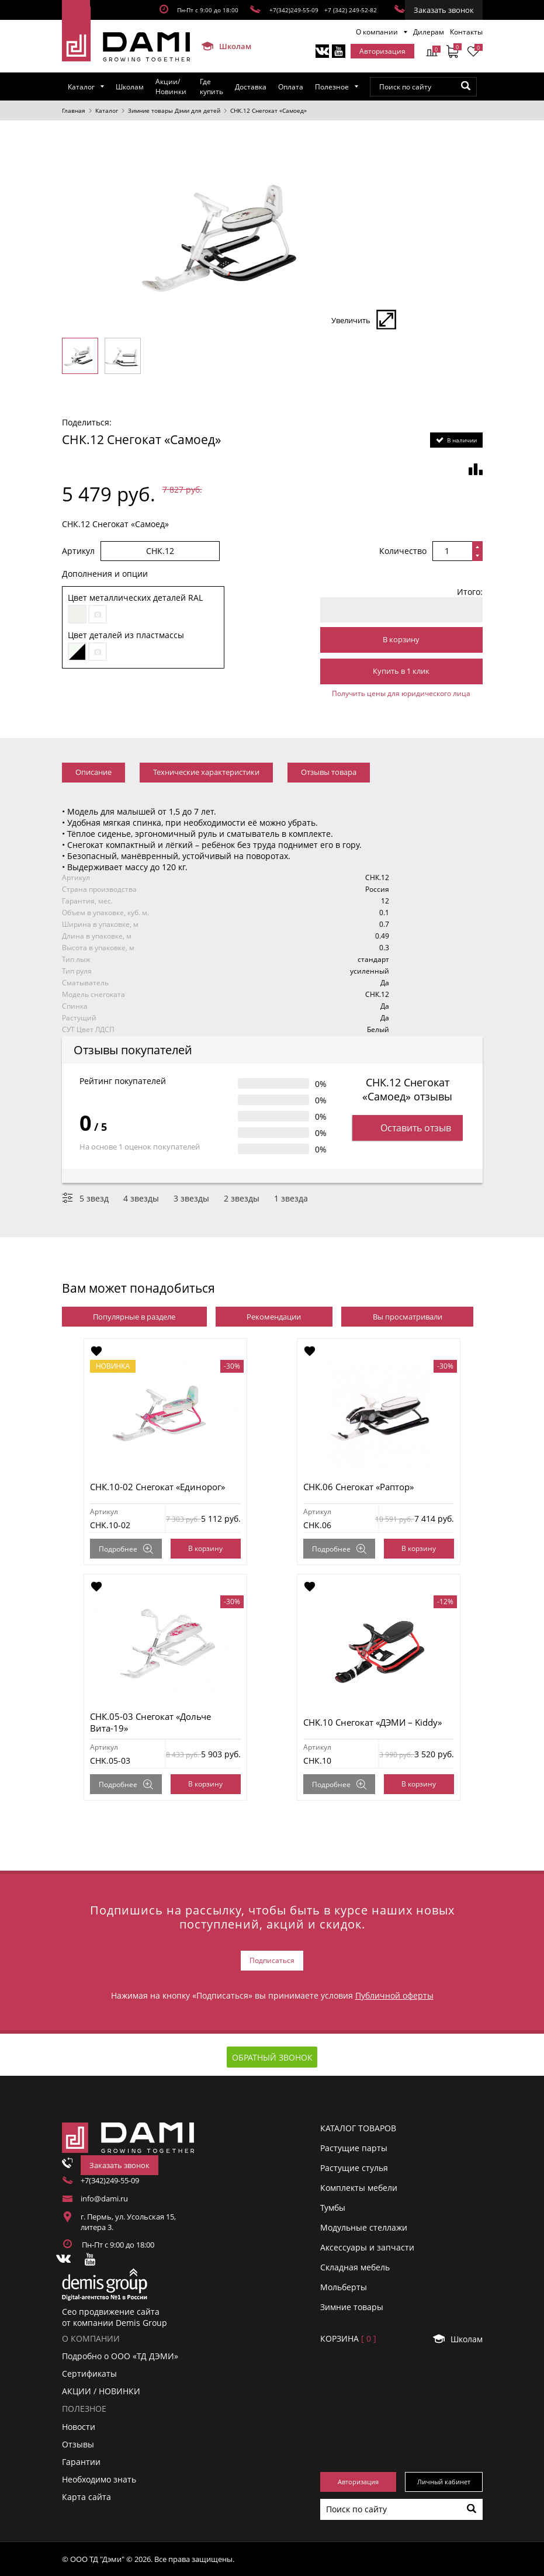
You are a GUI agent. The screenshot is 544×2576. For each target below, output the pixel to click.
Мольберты (343, 2287)
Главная (73, 110)
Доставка (250, 87)
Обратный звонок (272, 2057)
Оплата (290, 87)
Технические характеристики (206, 772)
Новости (78, 2426)
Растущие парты (353, 2147)
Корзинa (348, 2338)
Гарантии (81, 2461)
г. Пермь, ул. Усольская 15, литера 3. (128, 2221)
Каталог (81, 87)
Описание (93, 772)
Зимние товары (351, 2306)
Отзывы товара (328, 772)
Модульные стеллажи (363, 2227)
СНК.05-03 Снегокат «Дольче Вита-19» (150, 1722)
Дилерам (428, 32)
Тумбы (332, 2207)
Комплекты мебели (358, 2187)
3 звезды (191, 1198)
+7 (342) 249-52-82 (350, 10)
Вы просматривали (407, 1316)
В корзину (401, 639)
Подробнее (126, 1549)
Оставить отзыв (407, 1128)
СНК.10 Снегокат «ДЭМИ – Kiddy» (372, 1722)
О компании (377, 32)
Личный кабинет (443, 2481)
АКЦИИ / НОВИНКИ (101, 2391)
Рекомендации (274, 1316)
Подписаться (272, 1960)
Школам (221, 46)
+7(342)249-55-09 (293, 10)
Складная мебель (355, 2267)
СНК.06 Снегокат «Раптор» (358, 1487)
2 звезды (241, 1198)
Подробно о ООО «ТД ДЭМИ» (120, 2356)
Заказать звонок (444, 10)
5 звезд (94, 1198)
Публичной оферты (394, 1995)
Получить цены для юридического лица (401, 693)
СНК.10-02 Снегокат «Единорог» (157, 1487)
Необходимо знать (99, 2479)
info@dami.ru (104, 2198)
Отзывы (78, 2444)
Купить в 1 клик (401, 671)
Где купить (211, 86)
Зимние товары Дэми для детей (174, 110)
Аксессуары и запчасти (367, 2247)
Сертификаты (89, 2373)
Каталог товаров (358, 2128)
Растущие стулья (354, 2167)
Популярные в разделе (134, 1316)
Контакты (466, 32)
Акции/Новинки (170, 86)
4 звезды (141, 1198)
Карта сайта (86, 2496)
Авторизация (382, 51)
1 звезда (291, 1198)
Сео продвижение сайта (111, 2311)
